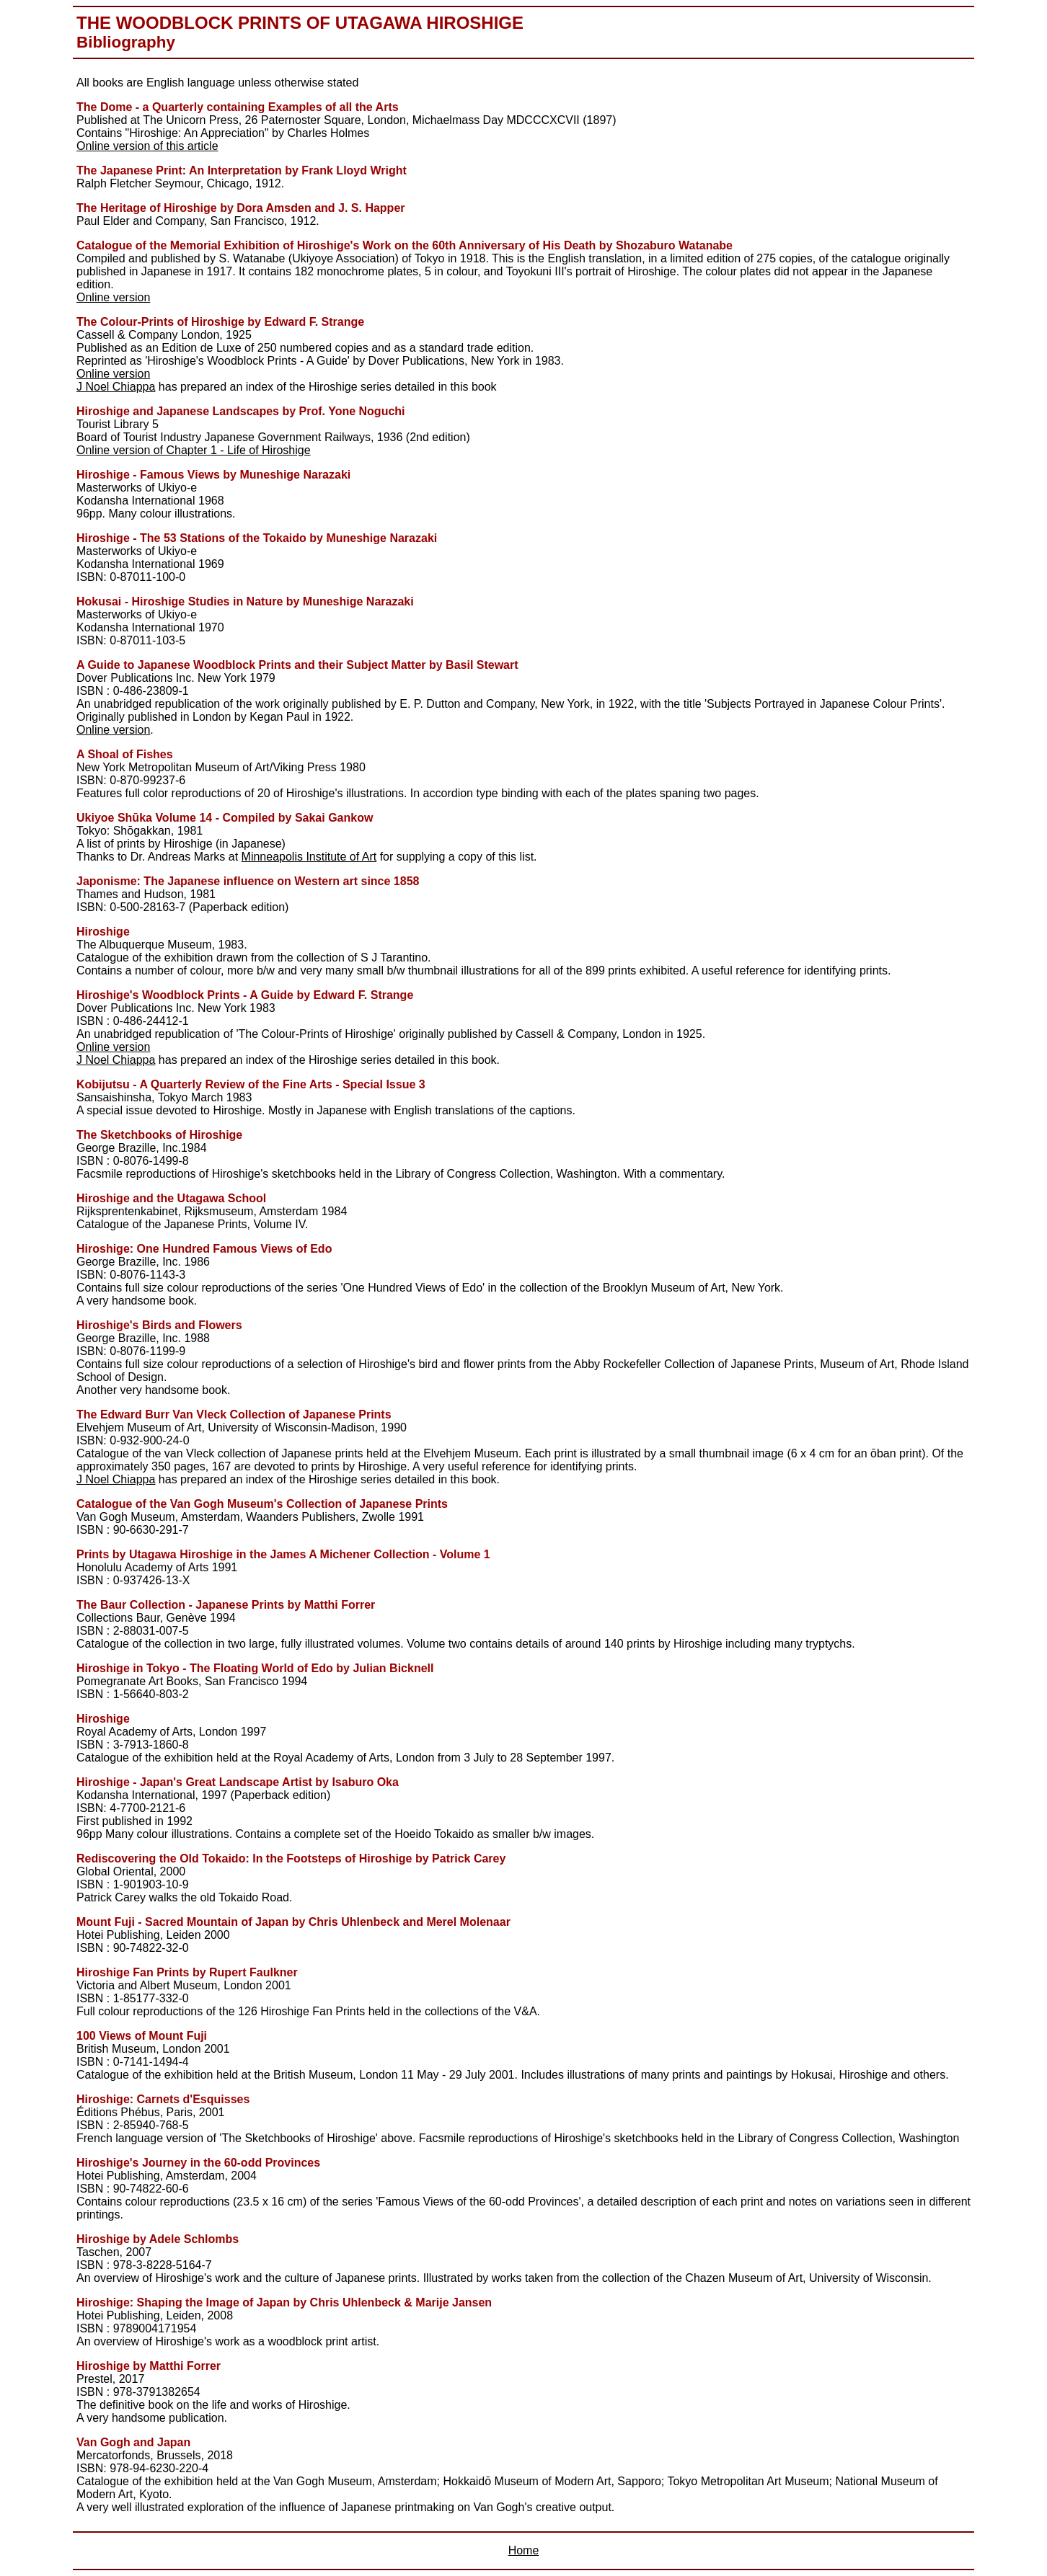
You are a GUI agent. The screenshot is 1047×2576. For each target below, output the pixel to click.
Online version (113, 297)
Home (523, 2550)
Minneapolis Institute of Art (309, 856)
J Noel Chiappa (115, 387)
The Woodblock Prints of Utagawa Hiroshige (300, 22)
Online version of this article (147, 146)
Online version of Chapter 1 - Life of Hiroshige (193, 450)
